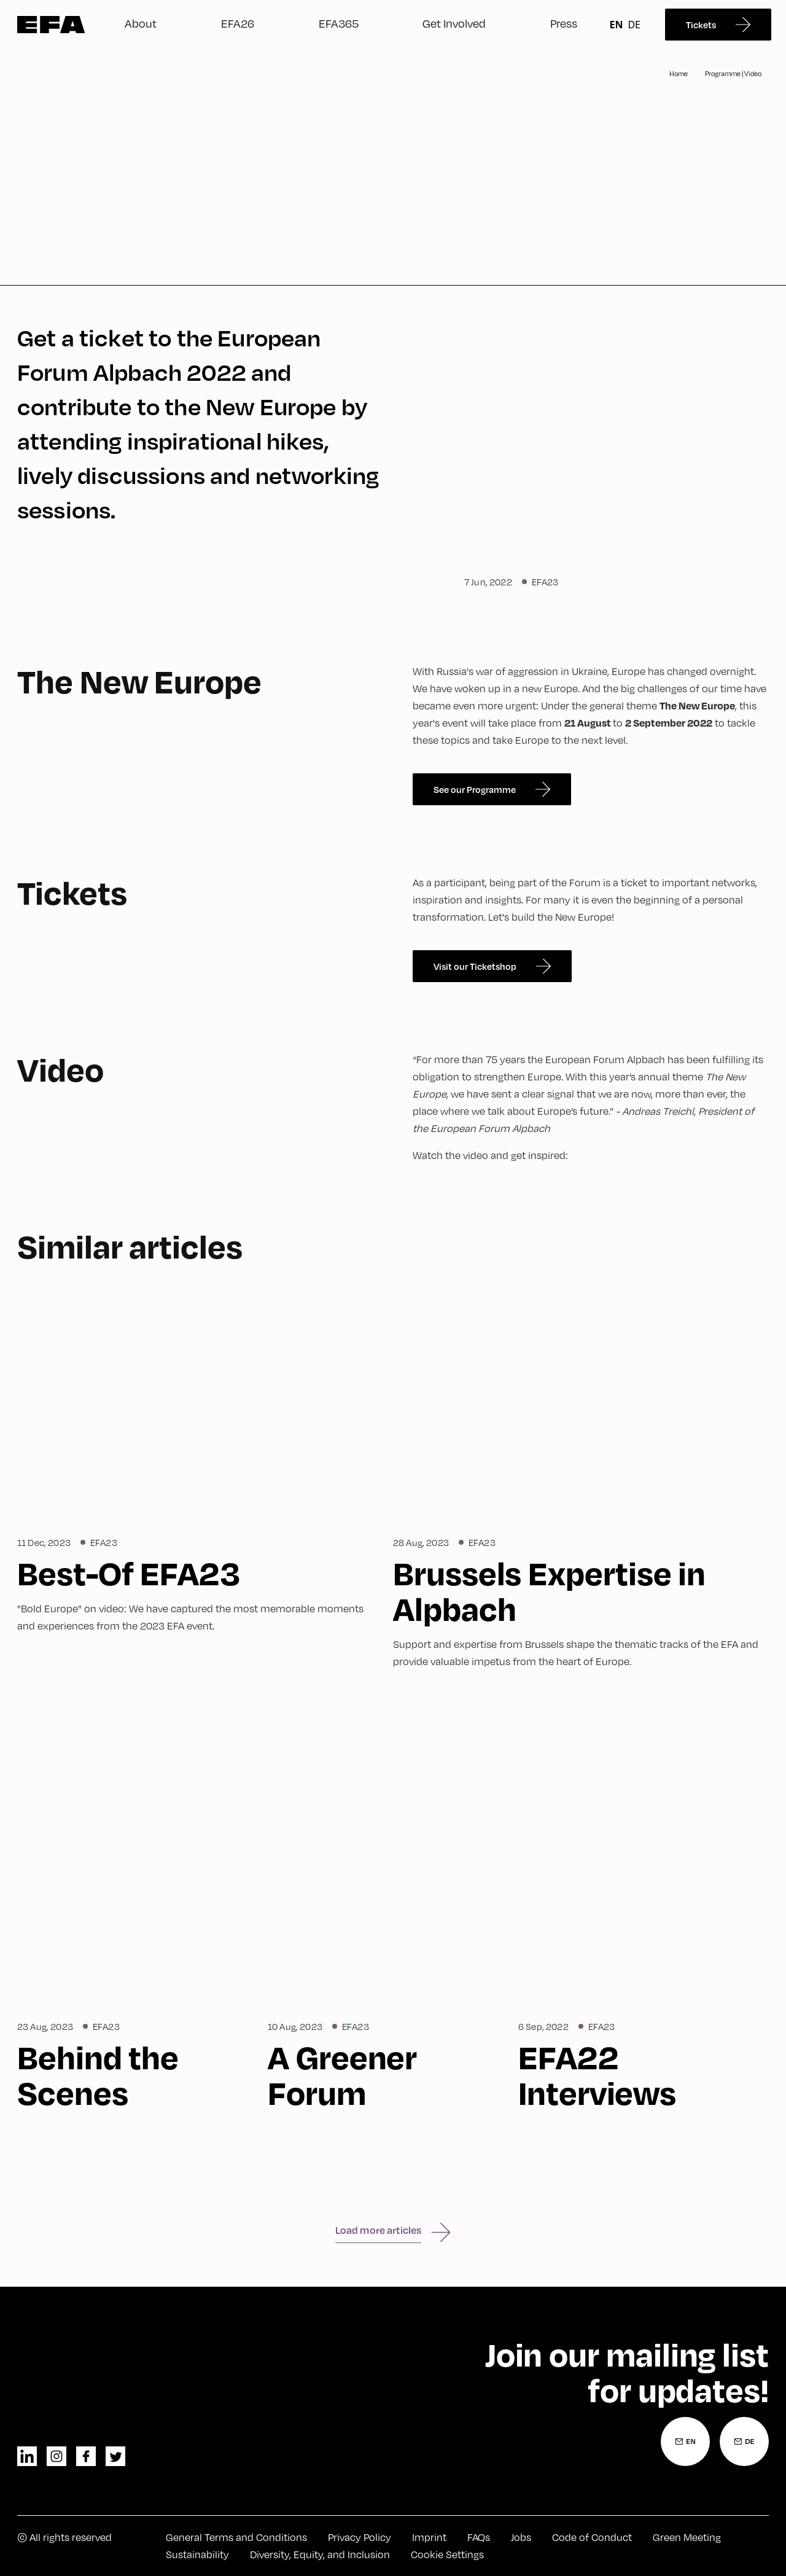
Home (678, 73)
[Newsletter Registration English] (685, 2441)
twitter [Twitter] (115, 2456)
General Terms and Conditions (236, 2537)
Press (563, 23)
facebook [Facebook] (86, 2456)
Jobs (521, 2537)
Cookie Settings (447, 2554)
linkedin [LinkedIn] (27, 2456)
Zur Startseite (51, 24)
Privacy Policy (359, 2537)
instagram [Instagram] (56, 2456)
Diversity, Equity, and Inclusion (320, 2554)
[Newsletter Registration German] (744, 2441)
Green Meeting (687, 2537)
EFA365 (339, 23)
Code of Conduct (592, 2537)
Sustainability (197, 2554)
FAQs (478, 2537)
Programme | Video (733, 73)
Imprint (429, 2537)
